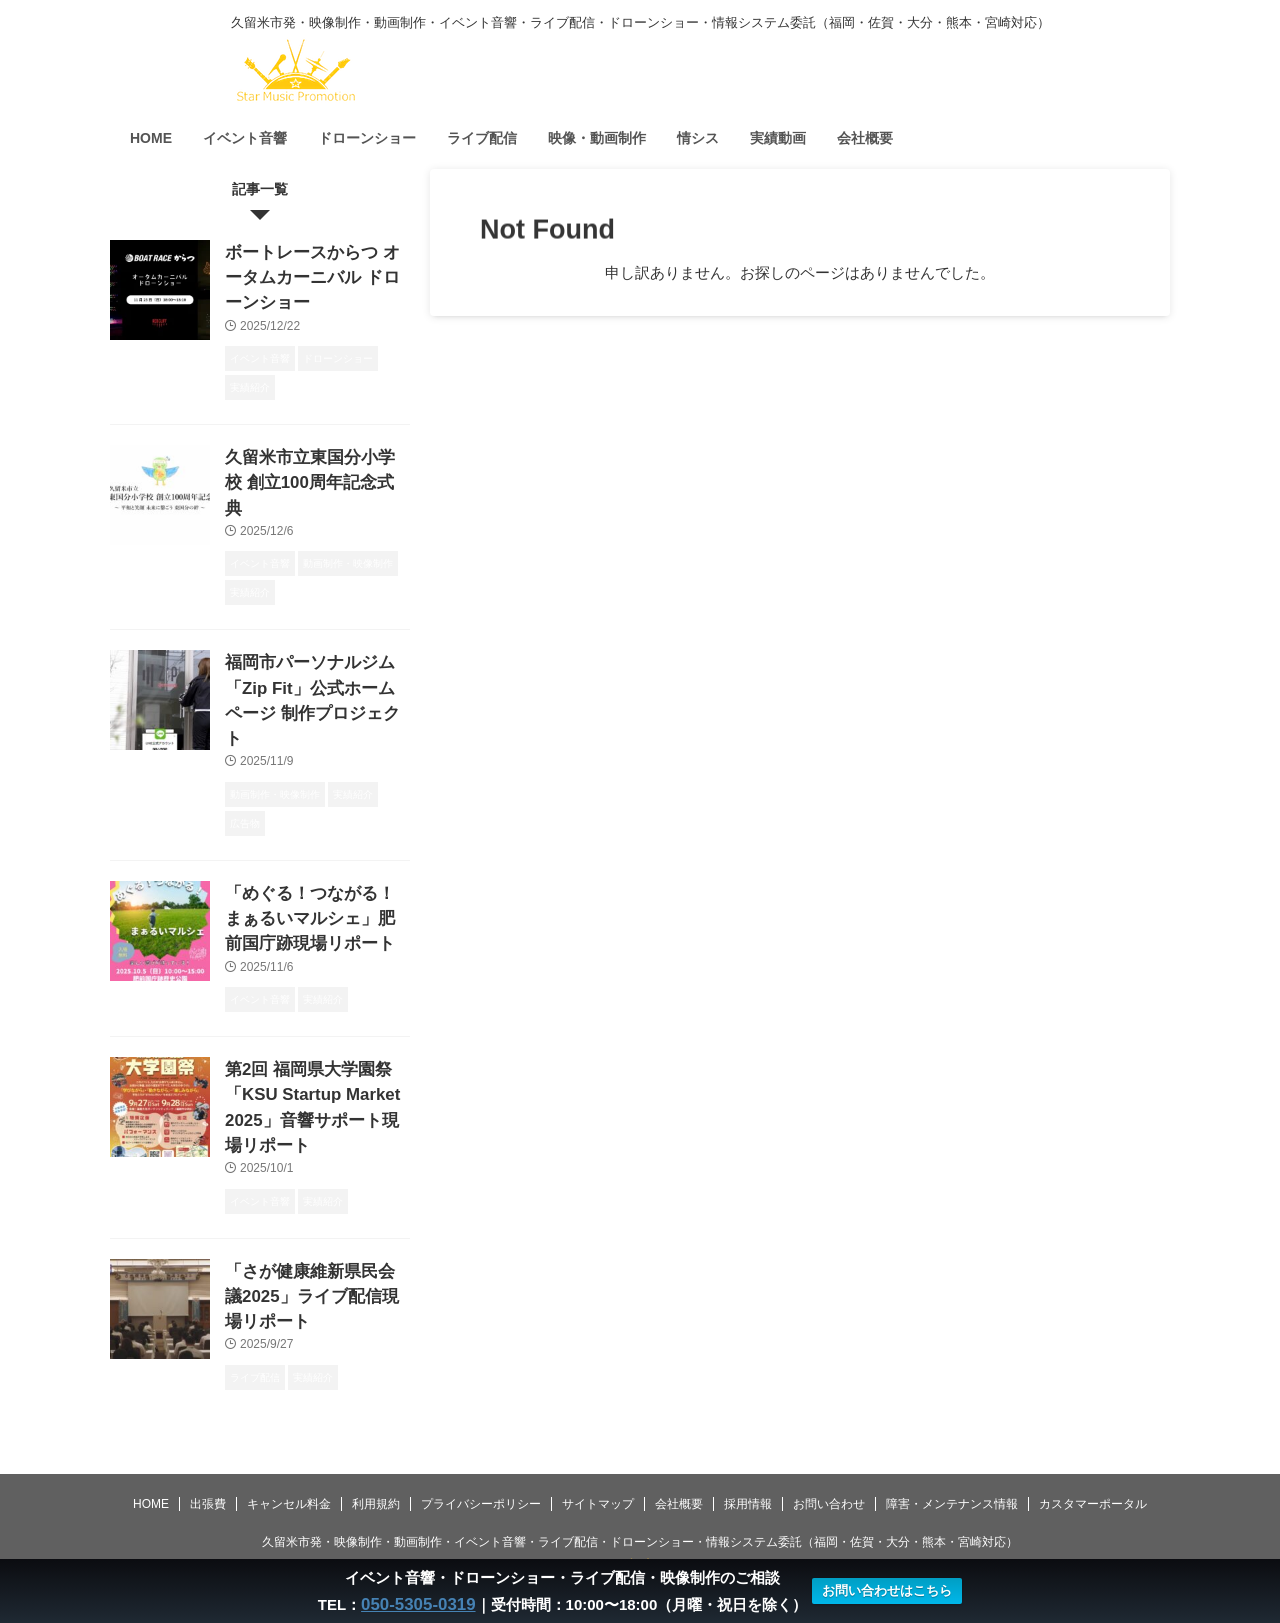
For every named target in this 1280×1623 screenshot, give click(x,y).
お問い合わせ (829, 1444)
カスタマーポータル (1093, 1444)
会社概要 (865, 138)
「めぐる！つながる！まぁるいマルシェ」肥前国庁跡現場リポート (316, 841)
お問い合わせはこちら (881, 1591)
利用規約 (376, 1444)
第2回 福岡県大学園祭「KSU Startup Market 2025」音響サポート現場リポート (316, 1009)
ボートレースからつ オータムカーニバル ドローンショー (311, 273)
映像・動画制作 (597, 138)
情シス (698, 138)
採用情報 (748, 1444)
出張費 (208, 1444)
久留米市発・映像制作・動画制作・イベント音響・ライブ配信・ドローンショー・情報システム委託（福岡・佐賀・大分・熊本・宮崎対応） (640, 1482)
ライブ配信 (482, 138)
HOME (151, 138)
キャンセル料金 (289, 1444)
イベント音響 (245, 138)
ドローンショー (367, 138)
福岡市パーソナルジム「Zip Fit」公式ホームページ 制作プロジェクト (312, 644)
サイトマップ (598, 1444)
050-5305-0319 (418, 1604)
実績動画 (778, 138)
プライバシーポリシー (481, 1444)
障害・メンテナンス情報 (952, 1444)
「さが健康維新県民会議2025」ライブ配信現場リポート (311, 1177)
